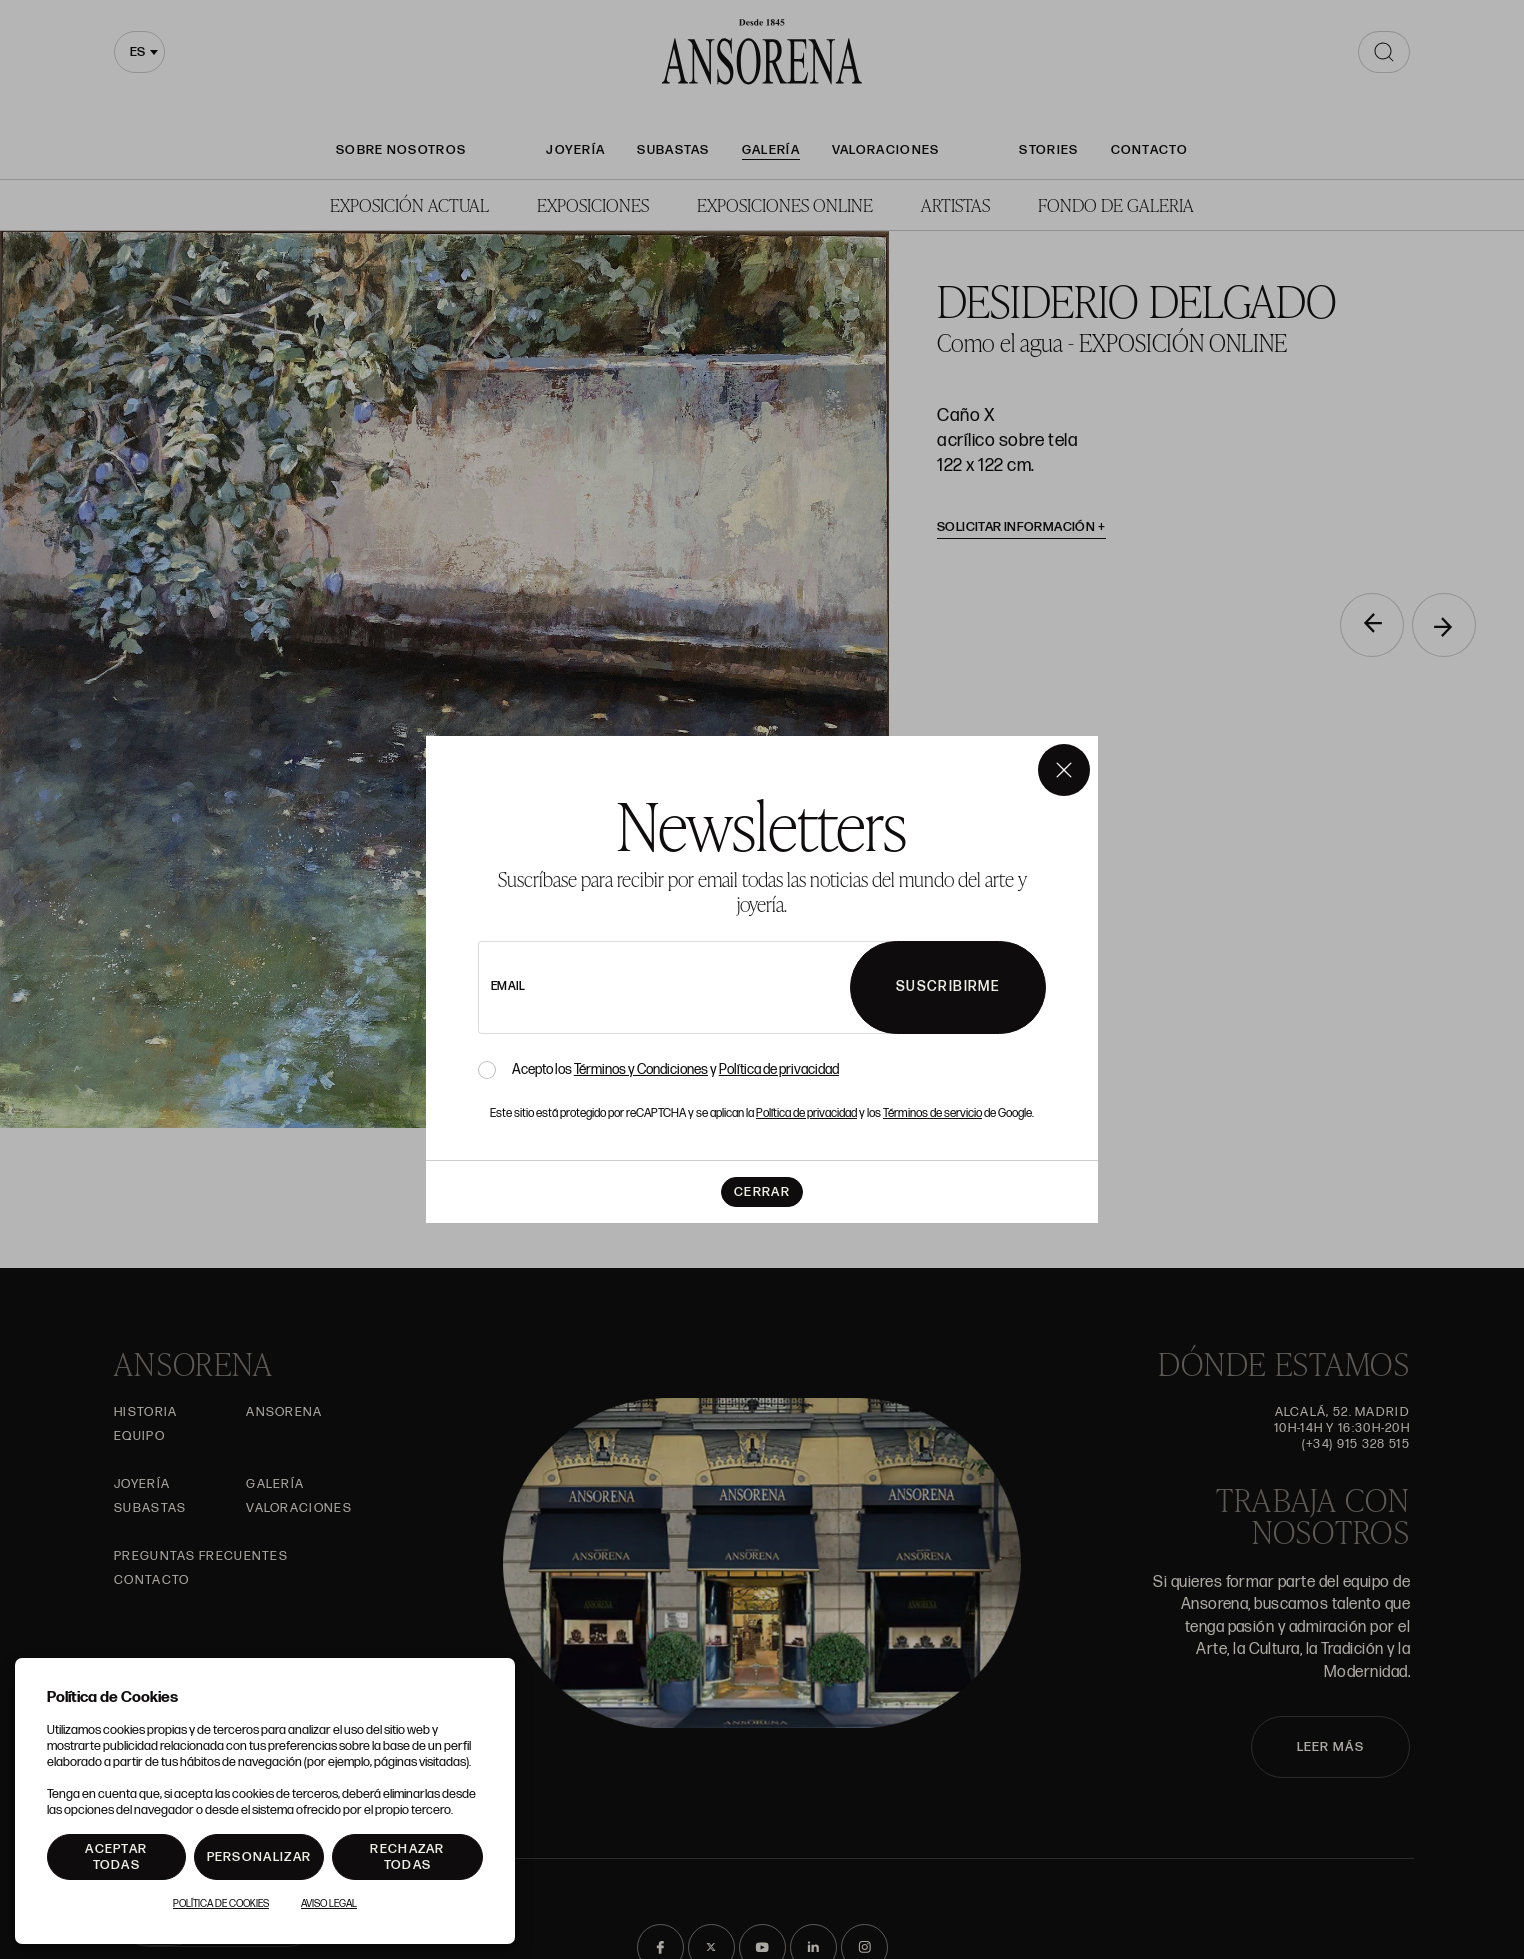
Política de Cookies (221, 1904)
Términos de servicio (932, 1113)
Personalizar (259, 1857)
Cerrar (762, 1192)
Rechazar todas (407, 1857)
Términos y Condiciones (641, 1069)
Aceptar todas (116, 1857)
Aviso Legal (329, 1904)
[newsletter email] (719, 987)
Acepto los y (675, 1070)
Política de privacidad (779, 1069)
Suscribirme (948, 986)
